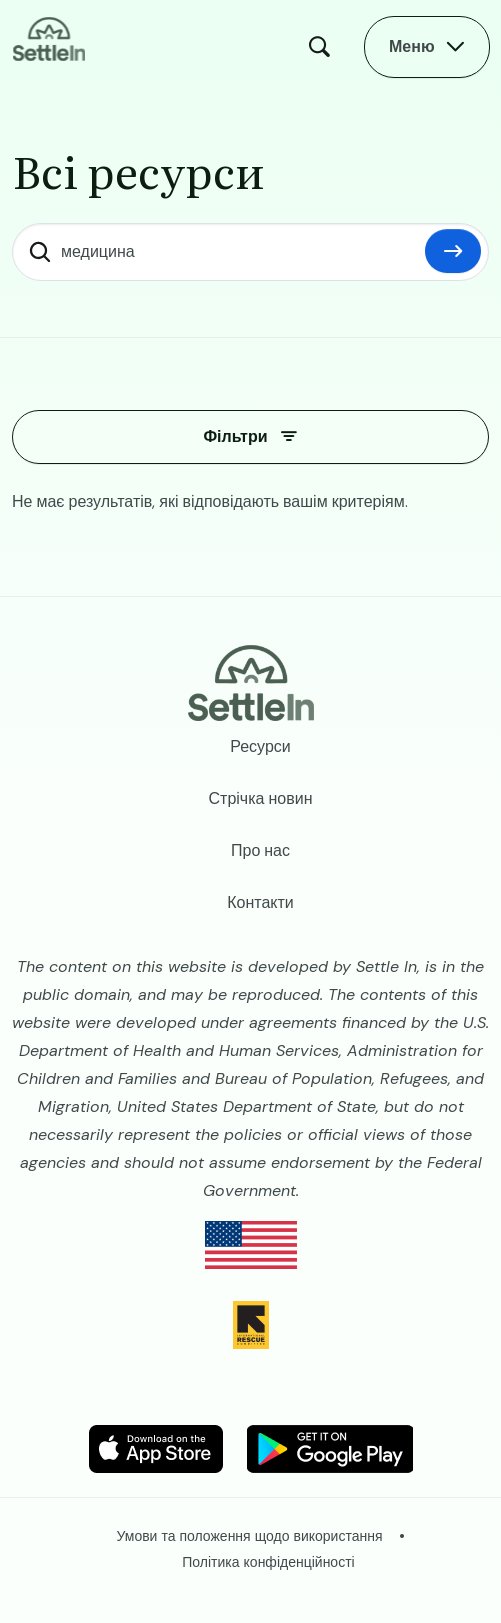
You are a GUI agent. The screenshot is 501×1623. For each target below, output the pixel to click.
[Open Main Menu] (427, 47)
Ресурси (260, 746)
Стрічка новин (261, 798)
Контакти (260, 902)
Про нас (260, 850)
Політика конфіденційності (268, 1562)
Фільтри (235, 436)
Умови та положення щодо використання (250, 1536)
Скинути (453, 251)
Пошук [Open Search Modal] (324, 47)
